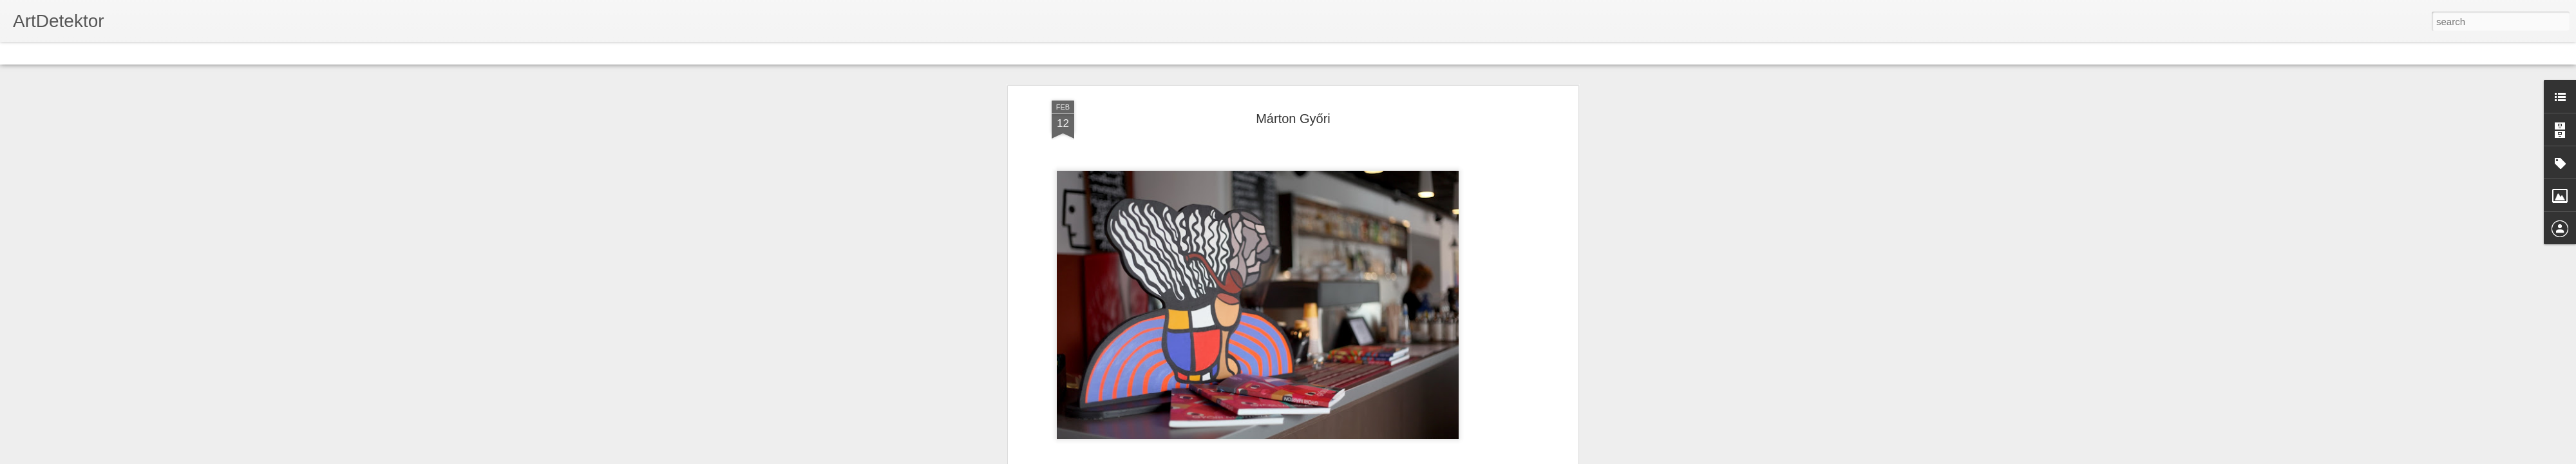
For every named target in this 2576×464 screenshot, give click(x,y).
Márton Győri (1293, 118)
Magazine (105, 53)
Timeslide (277, 53)
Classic (20, 53)
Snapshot (230, 53)
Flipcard (60, 53)
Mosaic (147, 53)
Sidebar (186, 53)
